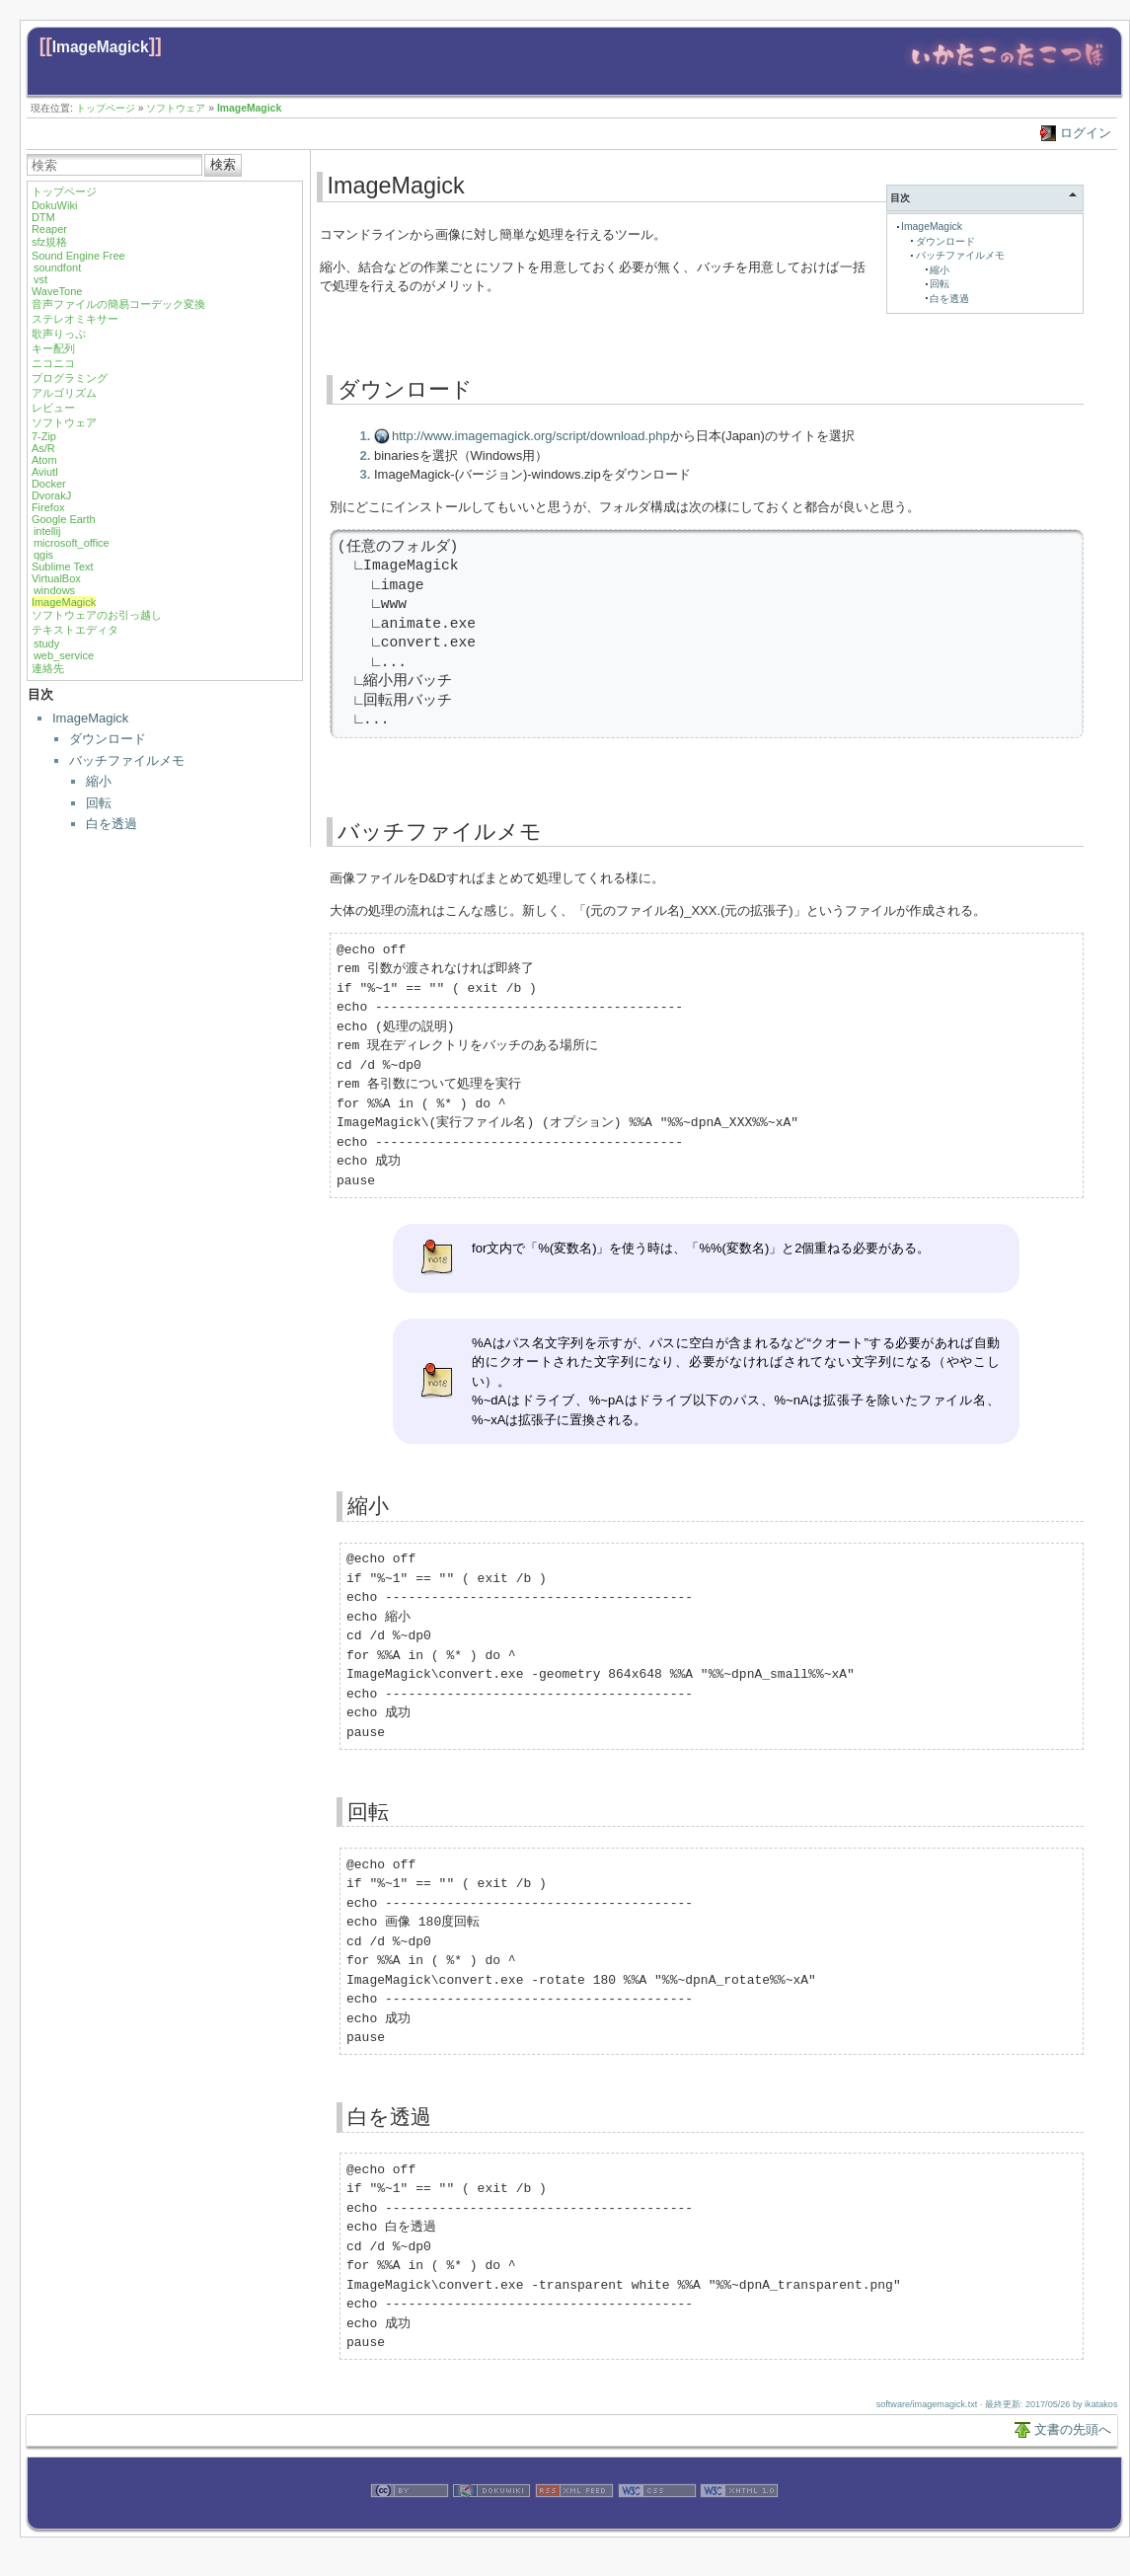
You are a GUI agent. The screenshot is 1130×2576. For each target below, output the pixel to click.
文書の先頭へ (1072, 2429)
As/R (43, 448)
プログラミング (70, 378)
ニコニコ (53, 363)
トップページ (105, 108)
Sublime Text (63, 566)
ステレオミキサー (75, 319)
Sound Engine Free (78, 256)
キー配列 (53, 348)
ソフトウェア (175, 108)
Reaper (49, 229)
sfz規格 (49, 242)
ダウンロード (107, 738)
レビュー (53, 408)
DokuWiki (54, 205)
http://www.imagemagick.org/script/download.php (531, 435)
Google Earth (64, 519)
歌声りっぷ (59, 334)
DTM (43, 217)
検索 (223, 164)
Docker (49, 484)
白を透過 (111, 823)
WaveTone (57, 291)
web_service (64, 655)
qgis (43, 555)
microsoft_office (72, 543)
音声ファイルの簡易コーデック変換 (118, 304)
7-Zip (44, 436)
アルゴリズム (64, 393)
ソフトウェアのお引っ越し (97, 615)
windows (54, 590)
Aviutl (45, 472)
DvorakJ (51, 495)
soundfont (57, 267)
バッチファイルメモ (127, 760)
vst (40, 279)
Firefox (48, 507)
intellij (47, 531)
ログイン (1085, 132)
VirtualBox (56, 578)
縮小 (99, 781)
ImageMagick (100, 46)
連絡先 (48, 668)
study (46, 643)
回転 (99, 803)
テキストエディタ (75, 630)
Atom (44, 460)
